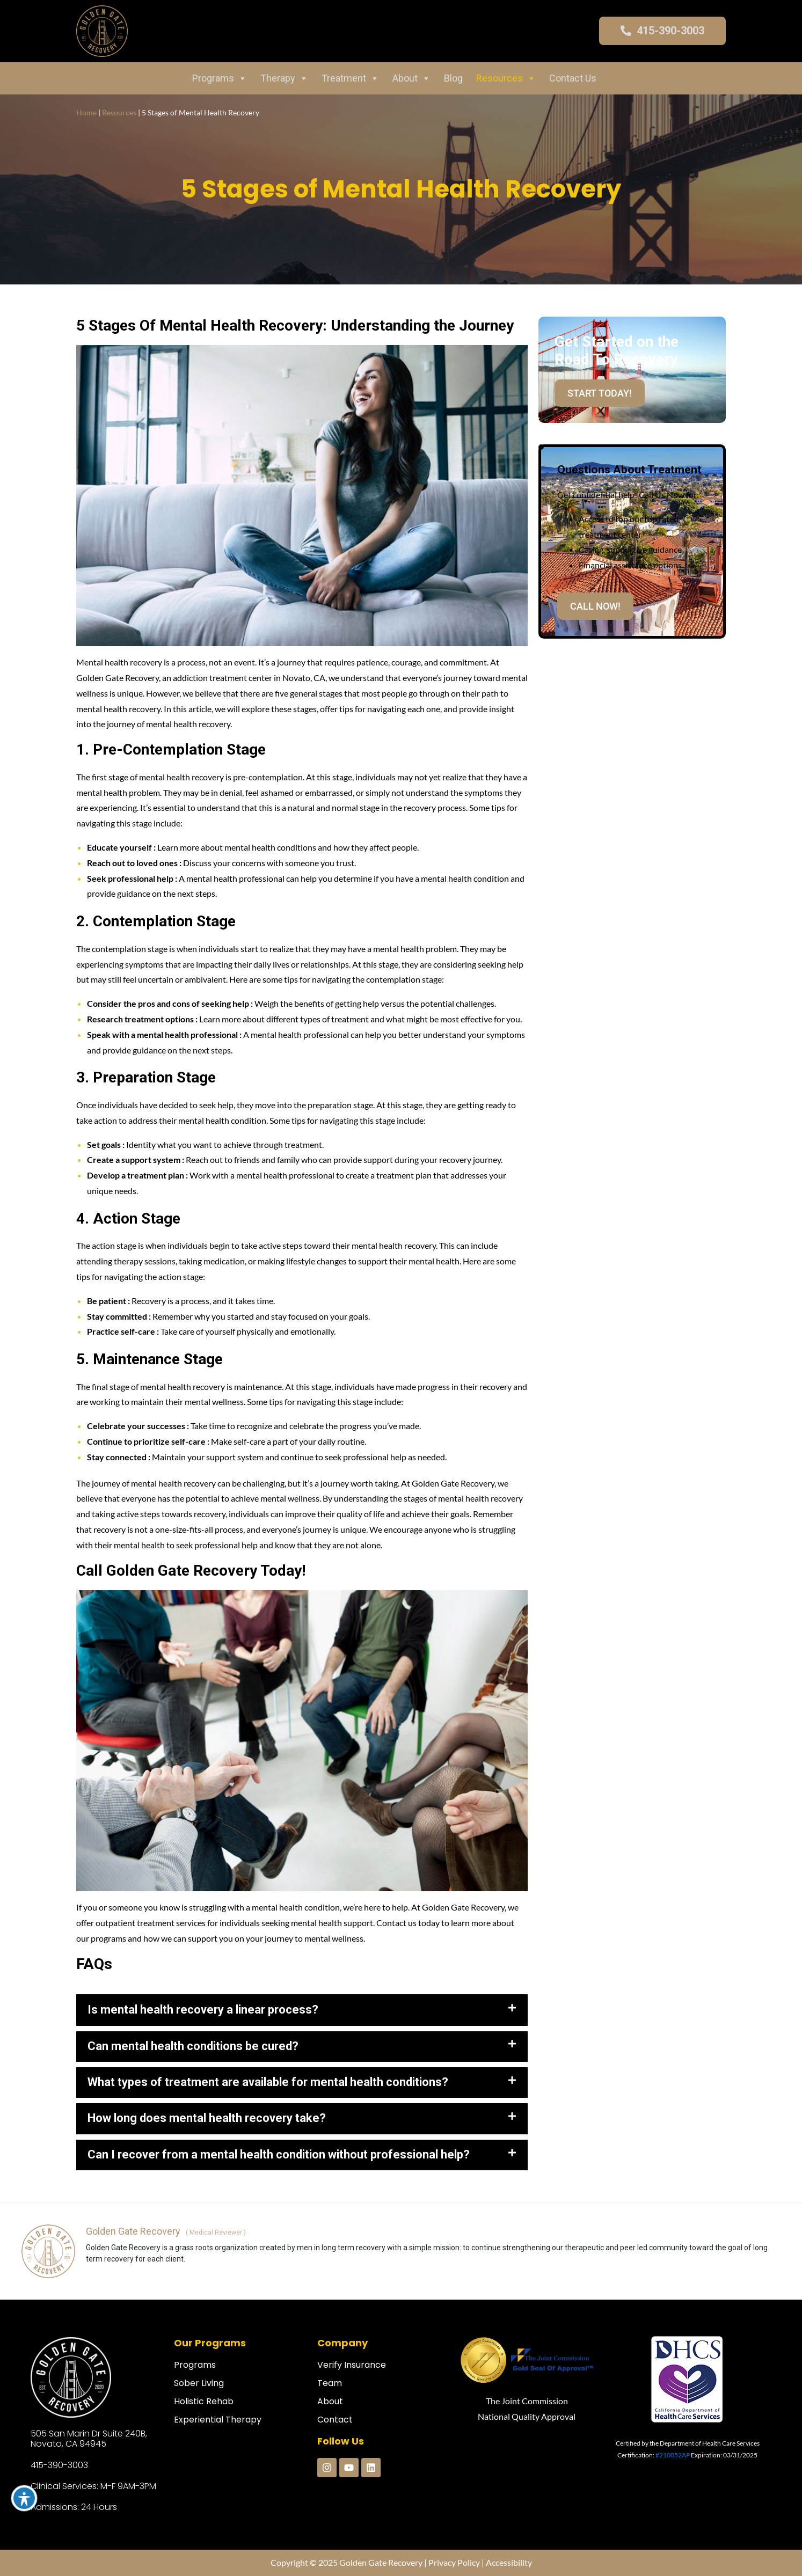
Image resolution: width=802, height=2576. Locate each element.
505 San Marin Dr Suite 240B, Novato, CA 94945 (89, 2438)
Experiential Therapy (217, 2419)
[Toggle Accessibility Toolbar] (24, 2498)
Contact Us (572, 78)
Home (86, 112)
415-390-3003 (59, 2465)
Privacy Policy (454, 2562)
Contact (335, 2419)
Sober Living (199, 2383)
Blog (453, 78)
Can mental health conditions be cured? (193, 2046)
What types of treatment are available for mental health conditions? (268, 2082)
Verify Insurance (351, 2365)
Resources (506, 78)
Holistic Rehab (204, 2401)
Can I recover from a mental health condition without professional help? (279, 2154)
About (411, 78)
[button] (302, 2010)
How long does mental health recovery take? (207, 2118)
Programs (219, 78)
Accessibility (509, 2562)
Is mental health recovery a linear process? (203, 2009)
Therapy (284, 78)
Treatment (350, 78)
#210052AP (672, 2455)
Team (329, 2383)
